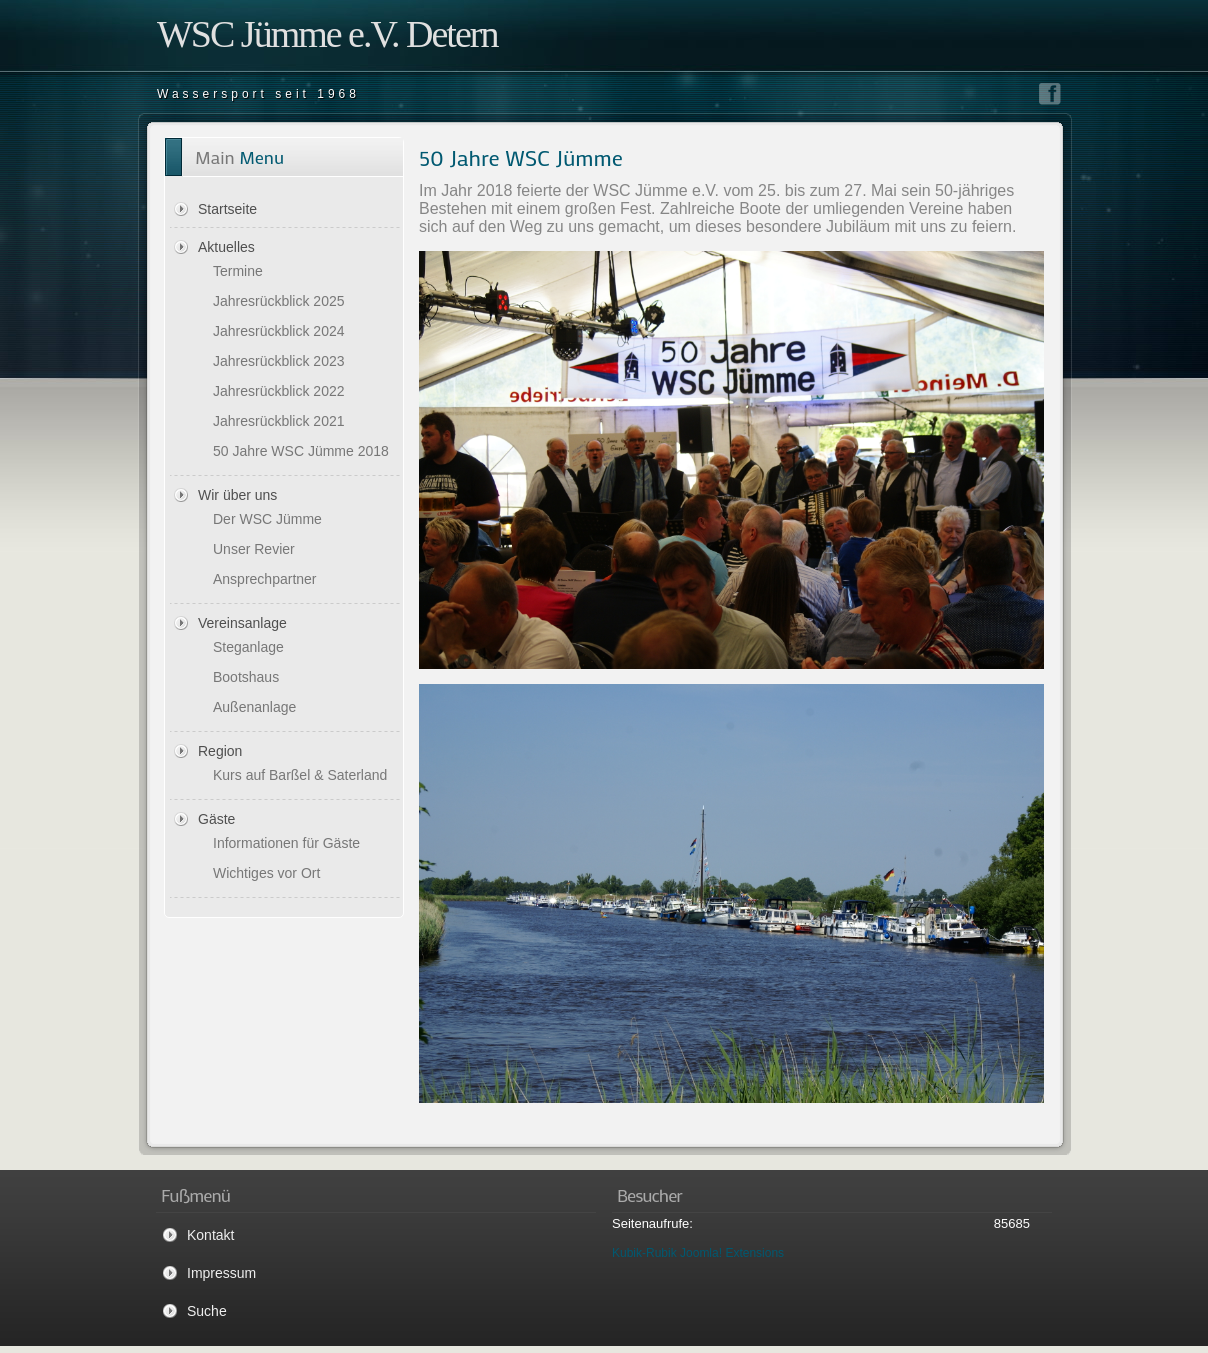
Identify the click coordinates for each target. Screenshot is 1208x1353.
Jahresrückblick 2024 (279, 331)
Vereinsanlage (242, 623)
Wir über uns (237, 495)
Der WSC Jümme (267, 519)
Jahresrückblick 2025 (279, 301)
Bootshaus (246, 677)
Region (220, 751)
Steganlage (248, 647)
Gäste (216, 819)
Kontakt (210, 1235)
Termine (238, 271)
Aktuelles (226, 247)
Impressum (221, 1273)
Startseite (227, 209)
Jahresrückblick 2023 (279, 361)
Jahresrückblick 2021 (279, 421)
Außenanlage (254, 707)
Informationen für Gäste (286, 843)
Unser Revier (254, 549)
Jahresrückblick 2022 (279, 391)
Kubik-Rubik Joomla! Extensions (698, 1253)
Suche (207, 1311)
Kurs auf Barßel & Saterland (300, 775)
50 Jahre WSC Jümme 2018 (301, 451)
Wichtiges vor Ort (266, 873)
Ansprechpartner (265, 579)
